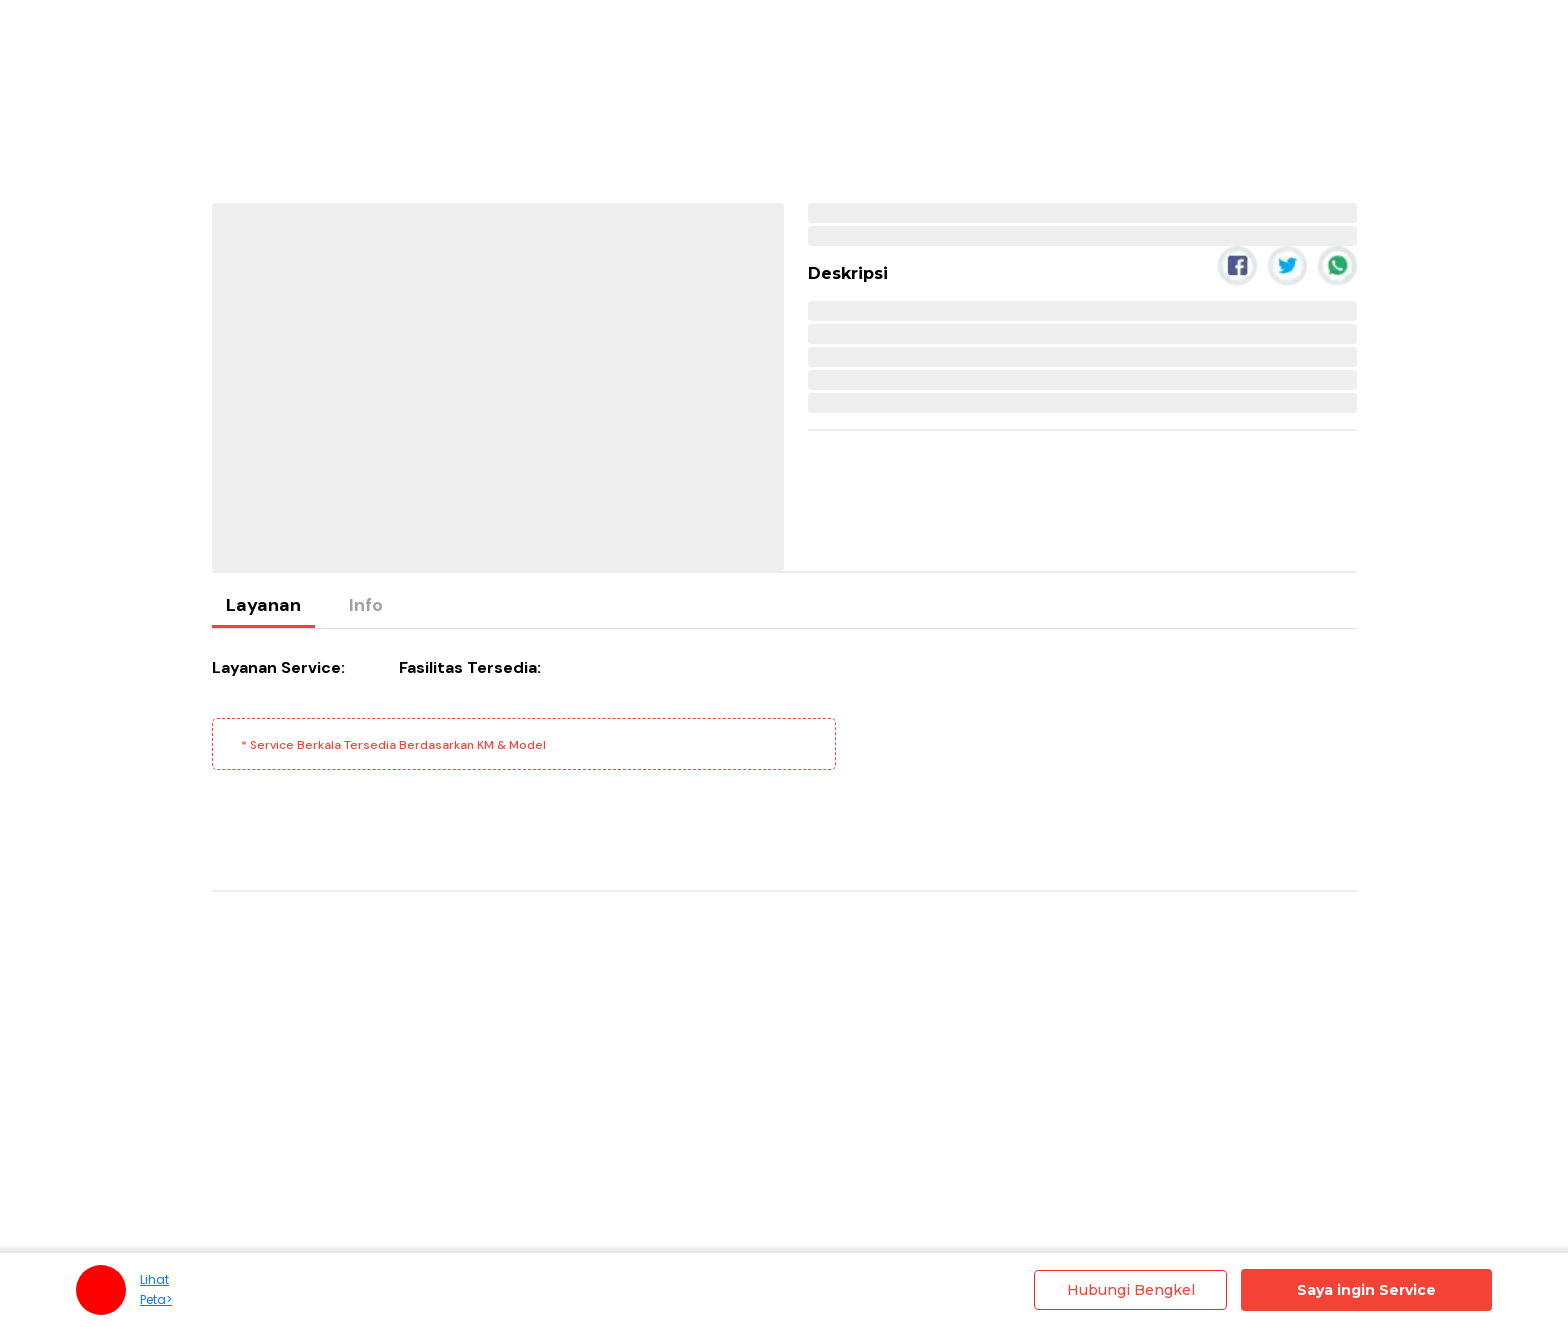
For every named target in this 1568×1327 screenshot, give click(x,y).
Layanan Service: (278, 667)
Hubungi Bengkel (1131, 1290)
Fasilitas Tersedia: (470, 667)
